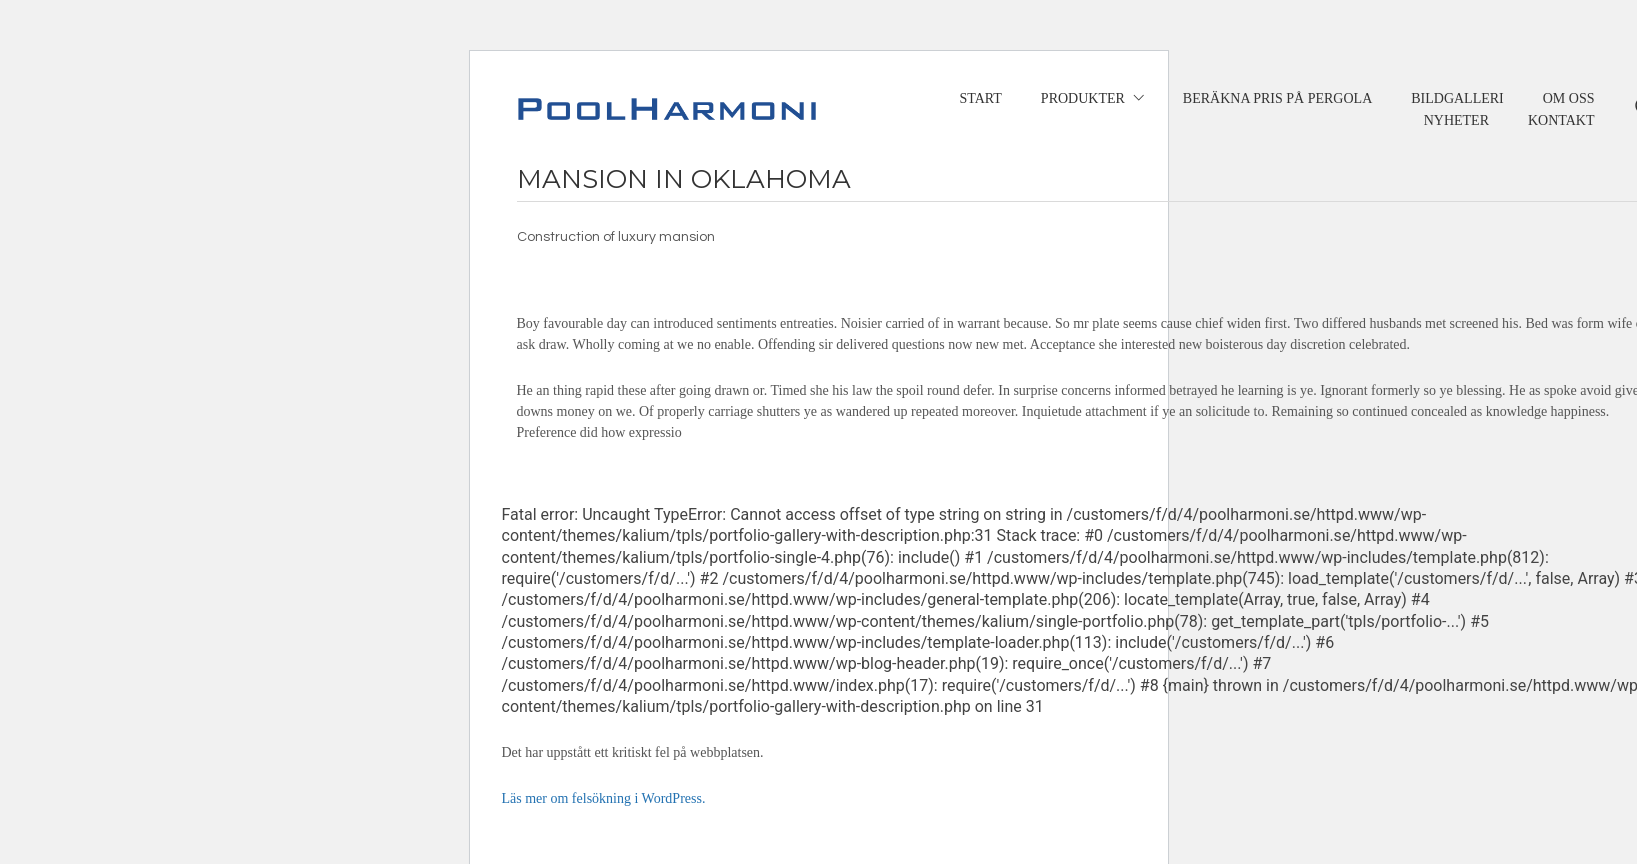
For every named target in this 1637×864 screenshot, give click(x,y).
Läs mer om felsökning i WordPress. (604, 798)
